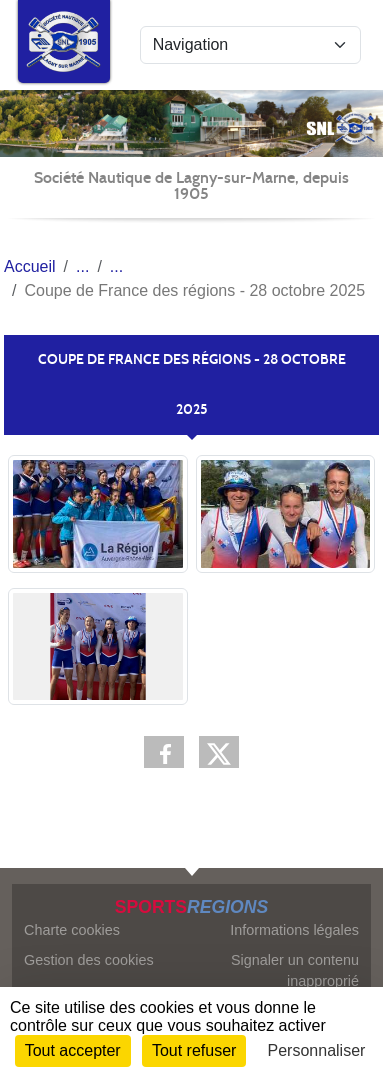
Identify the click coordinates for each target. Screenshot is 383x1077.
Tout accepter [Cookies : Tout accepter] (73, 1050)
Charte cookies (72, 930)
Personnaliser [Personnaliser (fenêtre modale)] (317, 1050)
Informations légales (294, 930)
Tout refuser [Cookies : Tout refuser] (194, 1050)
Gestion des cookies (89, 960)
